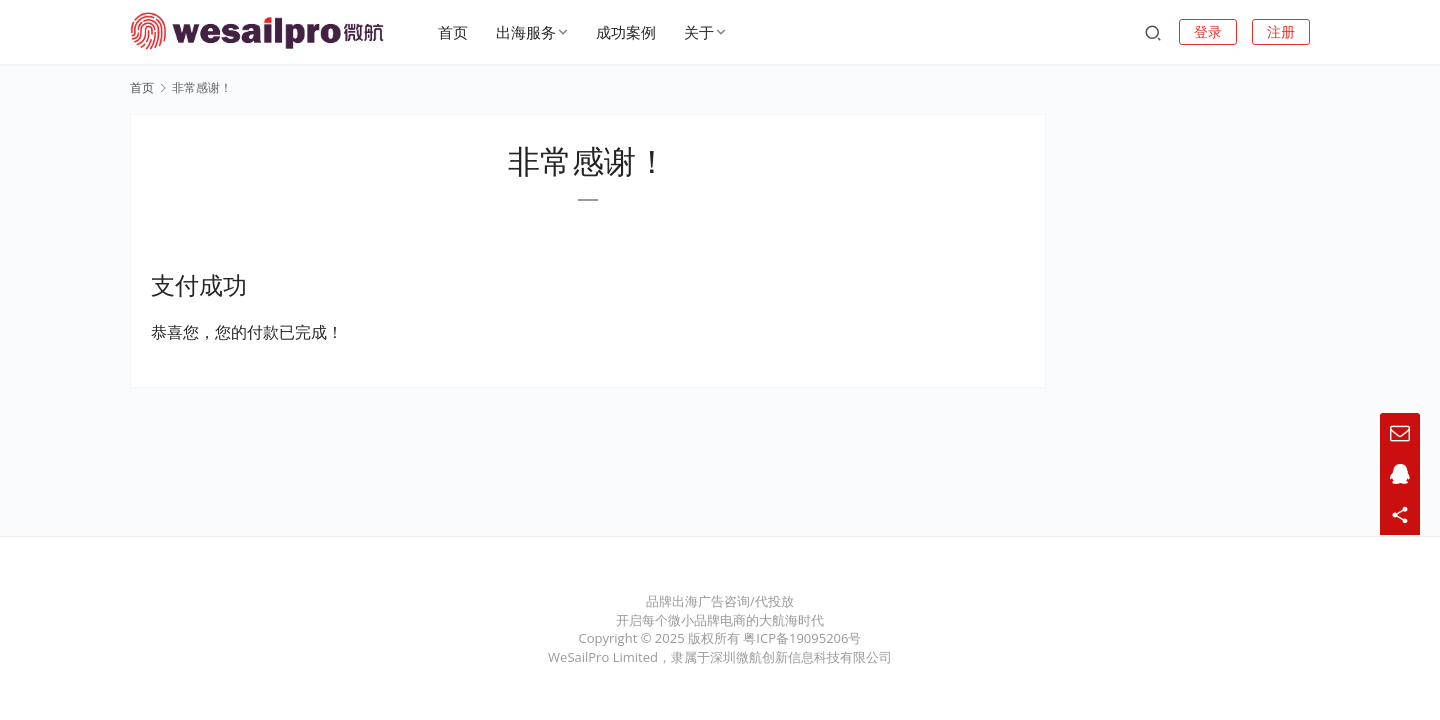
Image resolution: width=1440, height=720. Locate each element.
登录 (1208, 31)
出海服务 (528, 32)
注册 (1281, 31)
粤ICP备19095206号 (802, 638)
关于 (701, 32)
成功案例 (628, 32)
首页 (455, 32)
